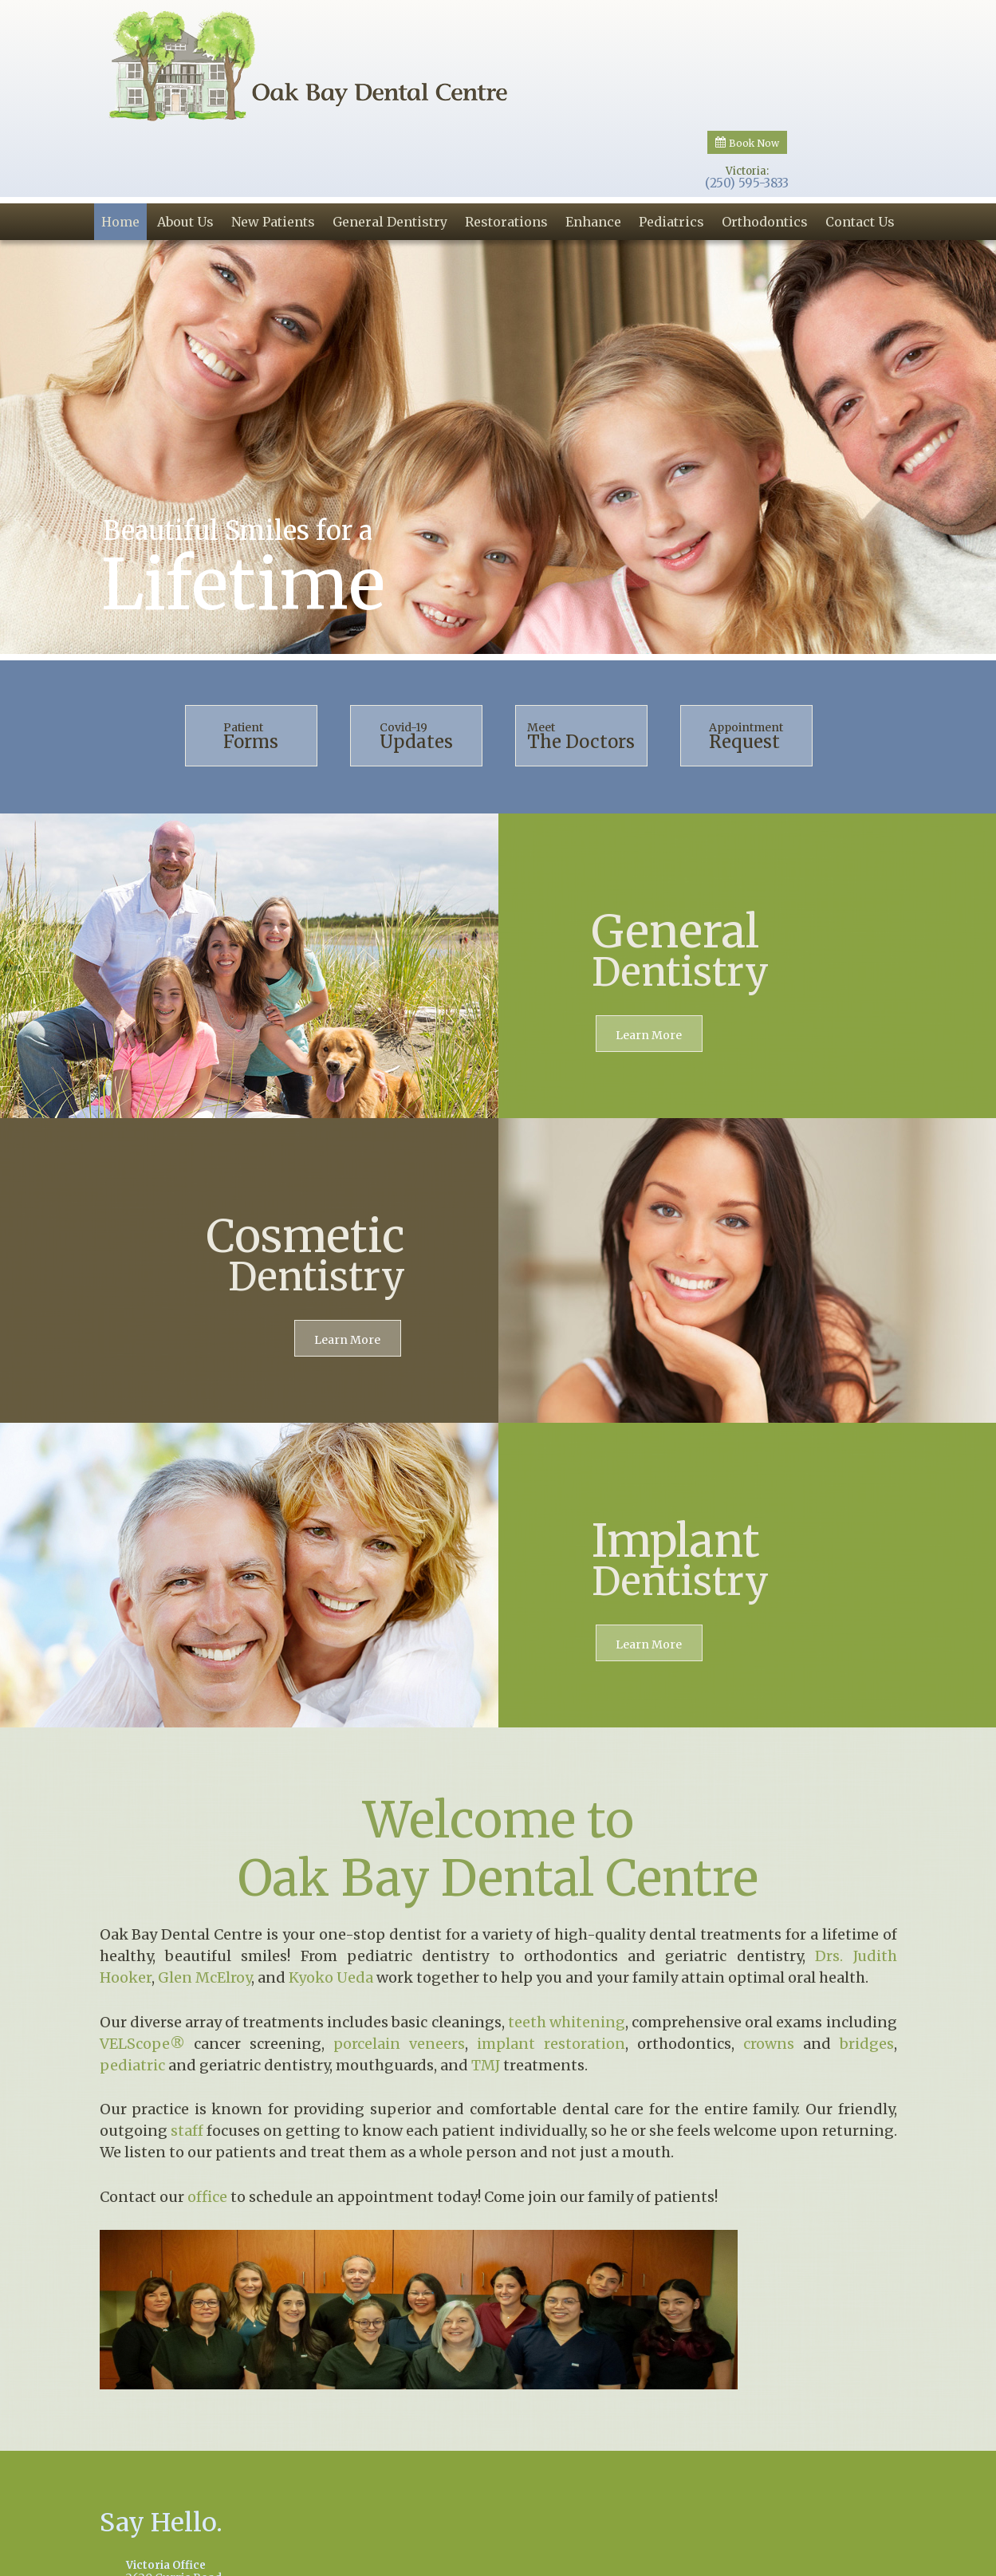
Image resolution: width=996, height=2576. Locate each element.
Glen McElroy (204, 1891)
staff (187, 2044)
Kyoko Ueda (331, 1891)
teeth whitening (566, 1935)
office (207, 2110)
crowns (768, 1957)
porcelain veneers (399, 1957)
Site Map (859, 2558)
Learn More (649, 949)
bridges (867, 1957)
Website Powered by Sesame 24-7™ (733, 2560)
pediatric (132, 1978)
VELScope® (142, 1957)
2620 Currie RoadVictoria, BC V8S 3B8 (288, 2492)
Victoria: (747, 40)
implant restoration (551, 1957)
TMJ (485, 1978)
